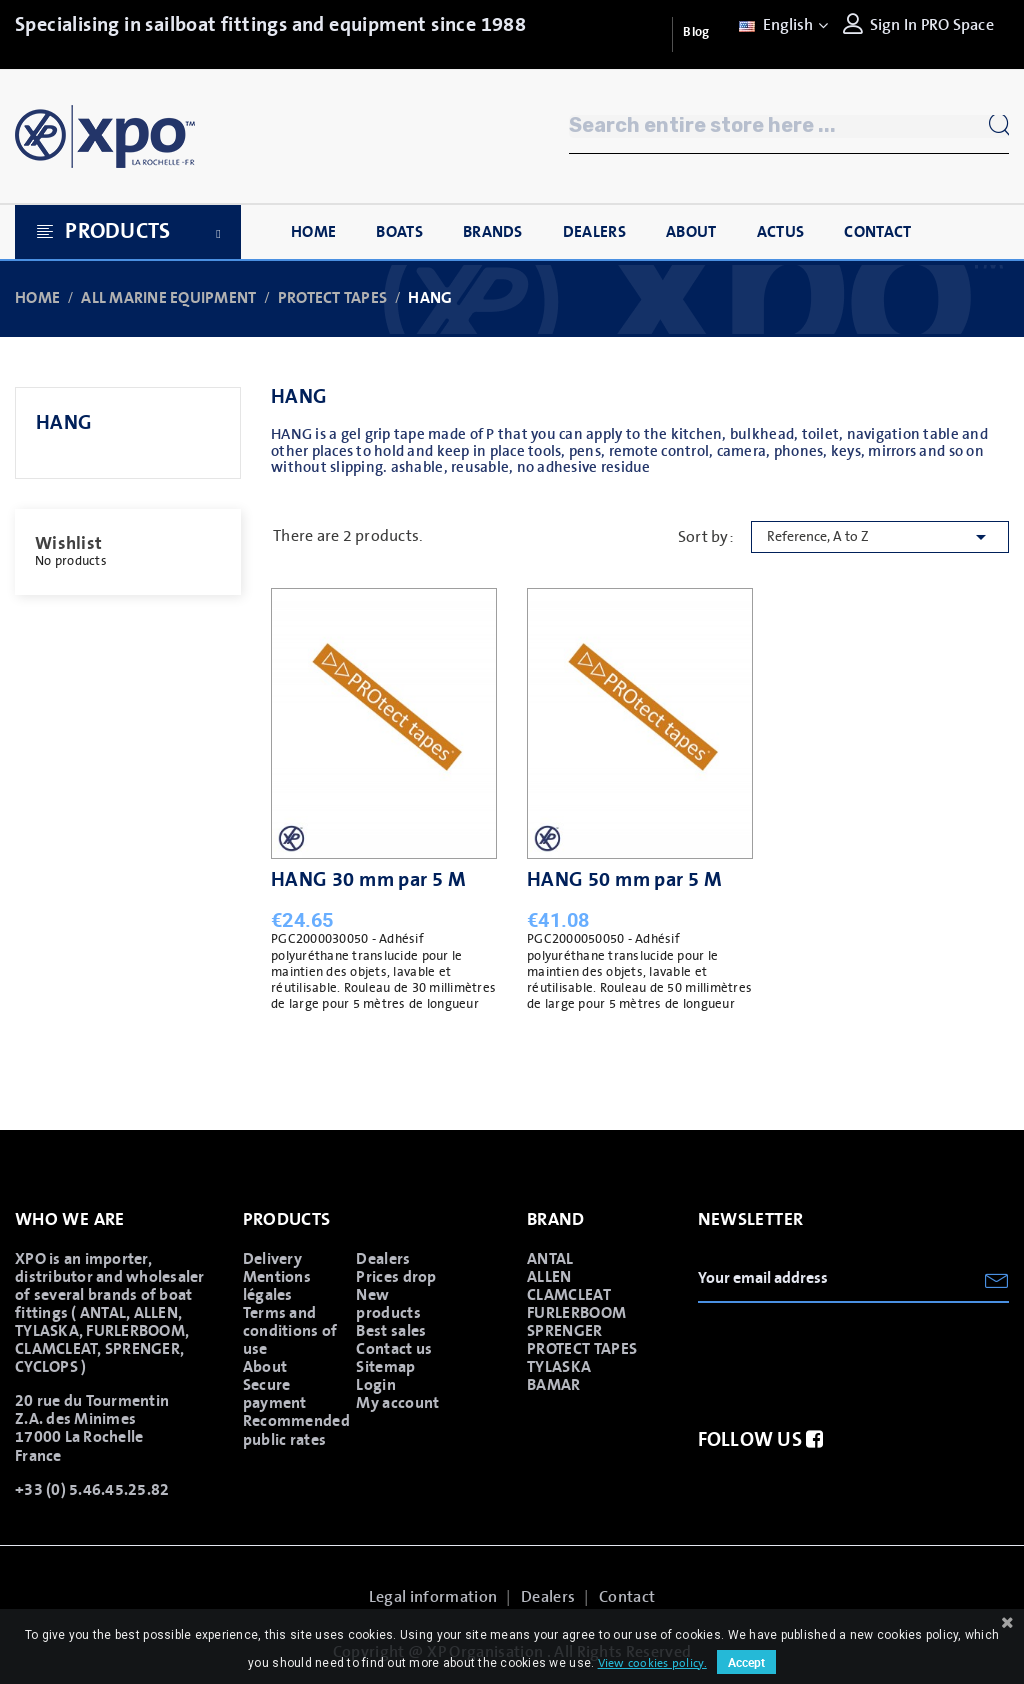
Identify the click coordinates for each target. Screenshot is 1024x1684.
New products (388, 1304)
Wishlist (68, 543)
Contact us (394, 1349)
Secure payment (275, 1394)
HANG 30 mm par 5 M (368, 880)
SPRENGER (565, 1331)
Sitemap (385, 1367)
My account (397, 1403)
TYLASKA (559, 1367)
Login (376, 1385)
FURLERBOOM (576, 1313)
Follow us (761, 1440)
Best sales (391, 1331)
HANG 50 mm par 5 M (624, 880)
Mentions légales (277, 1286)
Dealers (383, 1259)
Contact (627, 1597)
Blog (696, 32)
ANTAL (550, 1259)
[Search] (789, 126)
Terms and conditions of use (290, 1331)
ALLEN (549, 1277)
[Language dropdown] (781, 25)
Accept (746, 1662)
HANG (64, 423)
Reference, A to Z (880, 537)
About (265, 1367)
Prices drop (396, 1277)
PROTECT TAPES (582, 1349)
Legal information (433, 1597)
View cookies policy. (652, 1663)
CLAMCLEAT (569, 1295)
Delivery (273, 1259)
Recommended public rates (293, 1430)
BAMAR (554, 1385)
